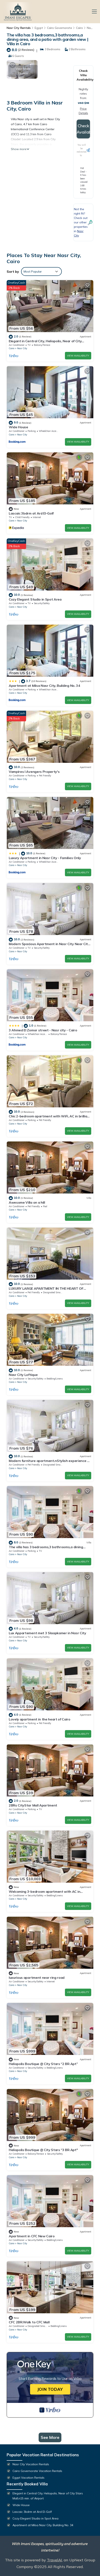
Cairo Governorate (59, 28)
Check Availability (83, 129)
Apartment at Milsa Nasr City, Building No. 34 (44, 685)
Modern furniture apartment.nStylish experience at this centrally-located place (50, 1463)
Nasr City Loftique (23, 1375)
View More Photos (23, 71)
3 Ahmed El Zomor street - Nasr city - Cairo (43, 1030)
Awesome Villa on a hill (27, 1202)
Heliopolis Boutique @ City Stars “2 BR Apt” (43, 2064)
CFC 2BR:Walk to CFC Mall (29, 2322)
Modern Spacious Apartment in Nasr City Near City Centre (49, 946)
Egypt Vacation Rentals (28, 2477)
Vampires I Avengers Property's (34, 771)
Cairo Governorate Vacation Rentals (37, 2471)
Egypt (39, 28)
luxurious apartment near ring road (37, 1977)
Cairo (79, 28)
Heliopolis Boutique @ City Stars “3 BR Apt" (43, 2150)
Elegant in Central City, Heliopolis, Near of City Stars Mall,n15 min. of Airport (45, 343)
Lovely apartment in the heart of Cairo (39, 1719)
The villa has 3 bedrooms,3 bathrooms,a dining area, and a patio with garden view (46, 1549)
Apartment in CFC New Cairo (32, 2236)
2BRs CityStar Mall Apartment (33, 1805)
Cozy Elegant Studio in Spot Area (35, 599)
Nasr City (93, 28)
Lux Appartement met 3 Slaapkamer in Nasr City (47, 1633)
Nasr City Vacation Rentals (31, 2464)
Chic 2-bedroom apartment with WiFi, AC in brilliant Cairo (50, 1118)
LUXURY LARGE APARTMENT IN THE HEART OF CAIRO (46, 1290)
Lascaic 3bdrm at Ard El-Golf (31, 513)
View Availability (78, 355)
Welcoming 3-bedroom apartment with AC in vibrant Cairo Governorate (44, 1893)
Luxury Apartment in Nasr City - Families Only (45, 858)
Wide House (18, 427)
